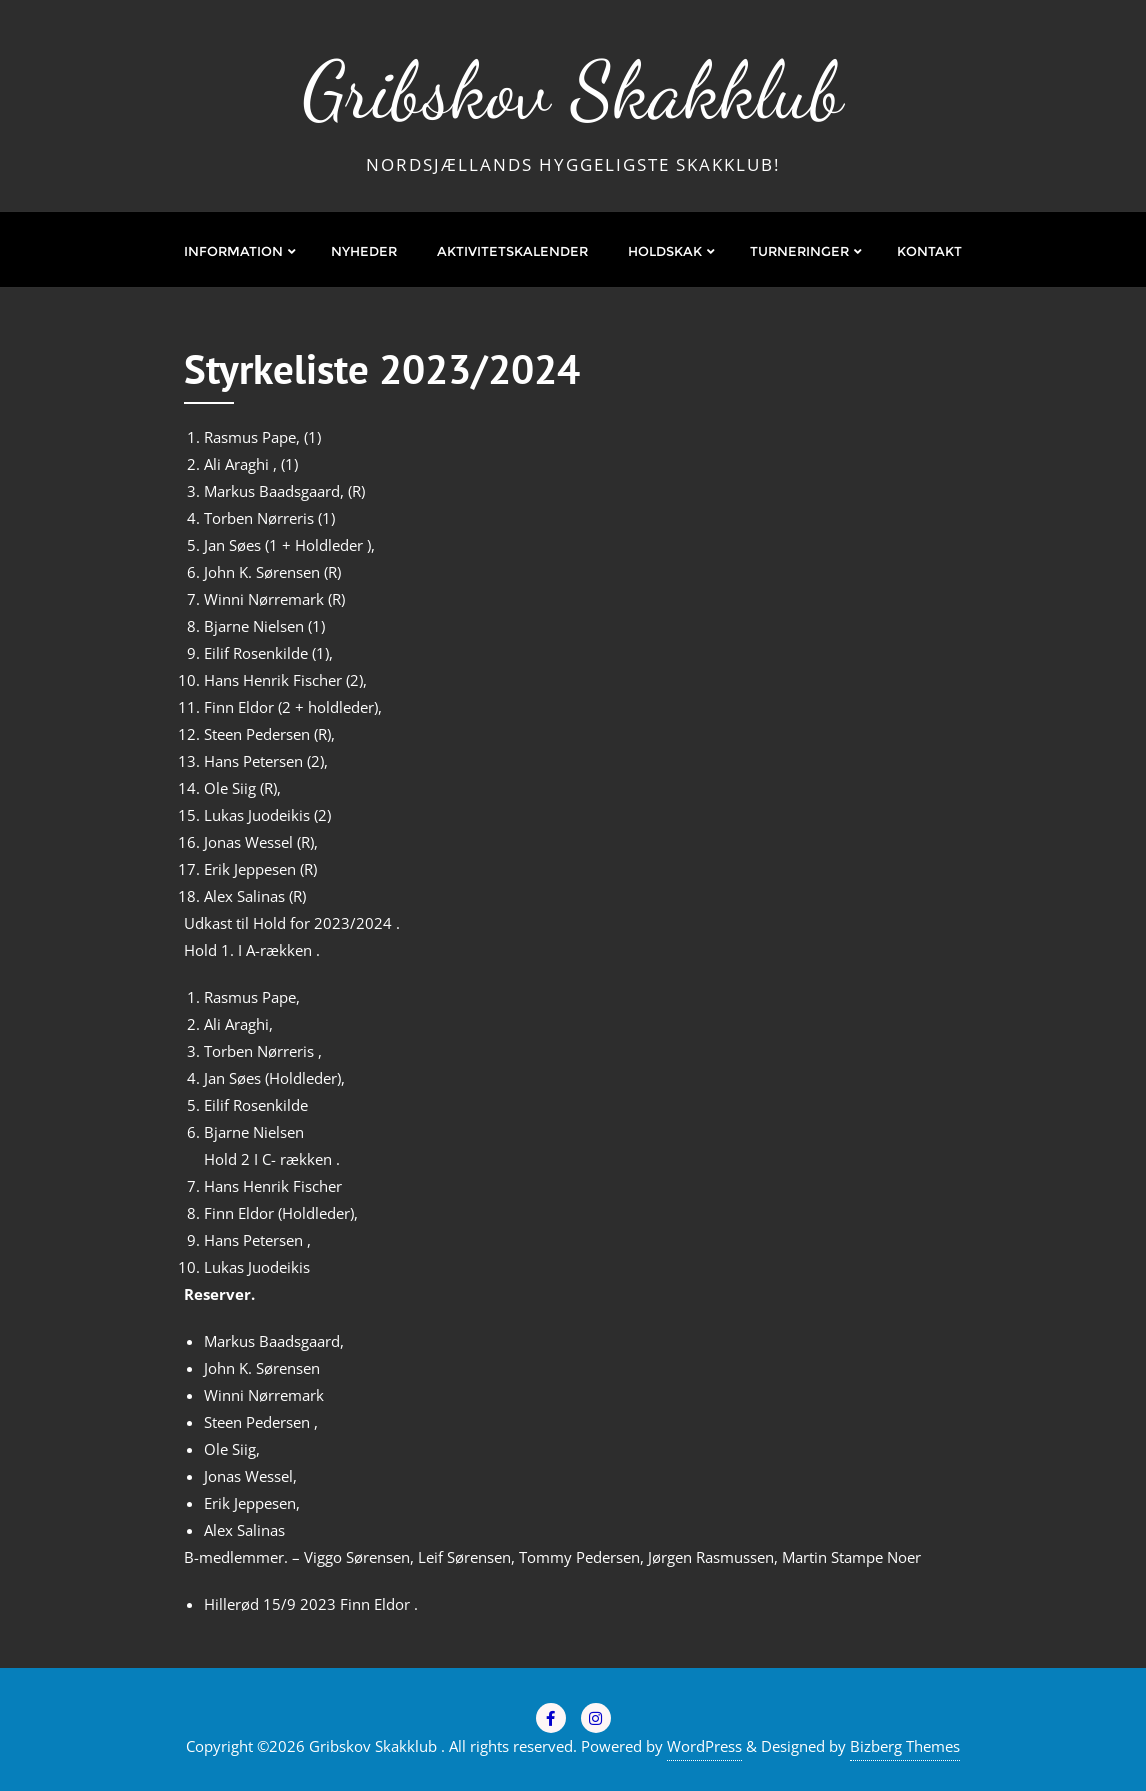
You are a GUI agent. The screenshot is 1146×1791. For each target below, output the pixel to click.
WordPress (704, 1746)
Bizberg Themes (905, 1746)
